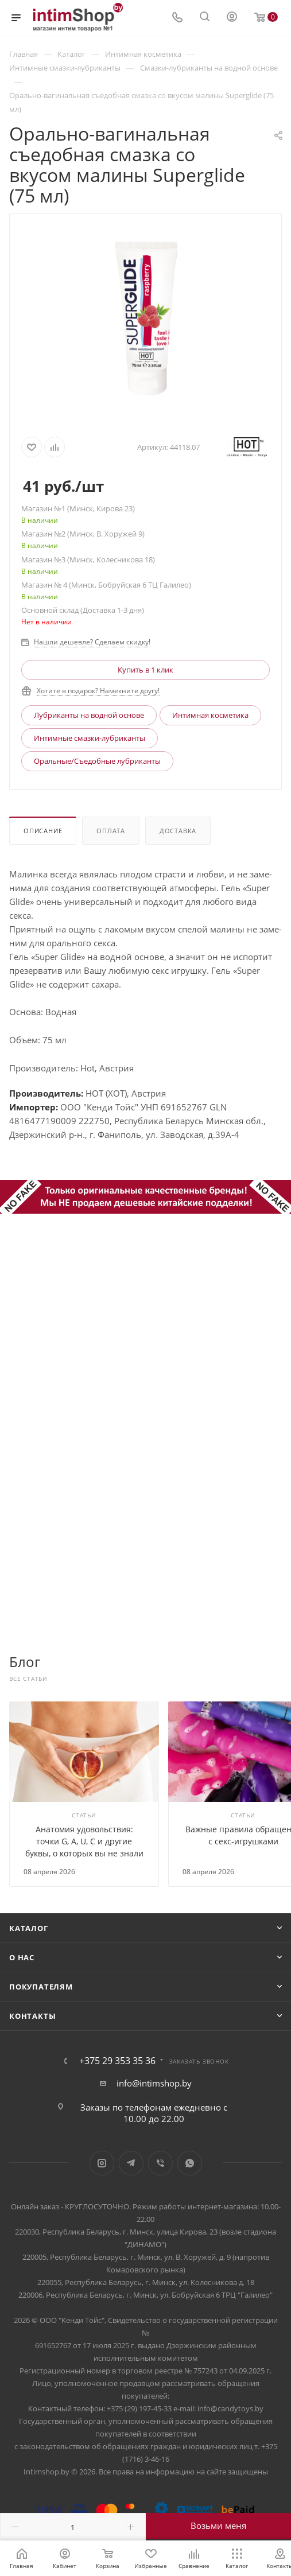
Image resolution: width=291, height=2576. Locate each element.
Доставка (178, 830)
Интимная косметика (210, 715)
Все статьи (28, 1679)
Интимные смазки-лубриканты (89, 738)
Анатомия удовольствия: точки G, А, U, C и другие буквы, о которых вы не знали (84, 1841)
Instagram (102, 2163)
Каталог (28, 1928)
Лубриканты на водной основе (89, 715)
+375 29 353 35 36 (117, 2060)
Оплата (110, 830)
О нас (21, 1957)
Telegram (131, 2163)
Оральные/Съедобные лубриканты (97, 761)
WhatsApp (189, 2163)
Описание (43, 830)
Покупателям (41, 1986)
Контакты (32, 2016)
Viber (160, 2163)
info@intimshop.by (154, 2083)
